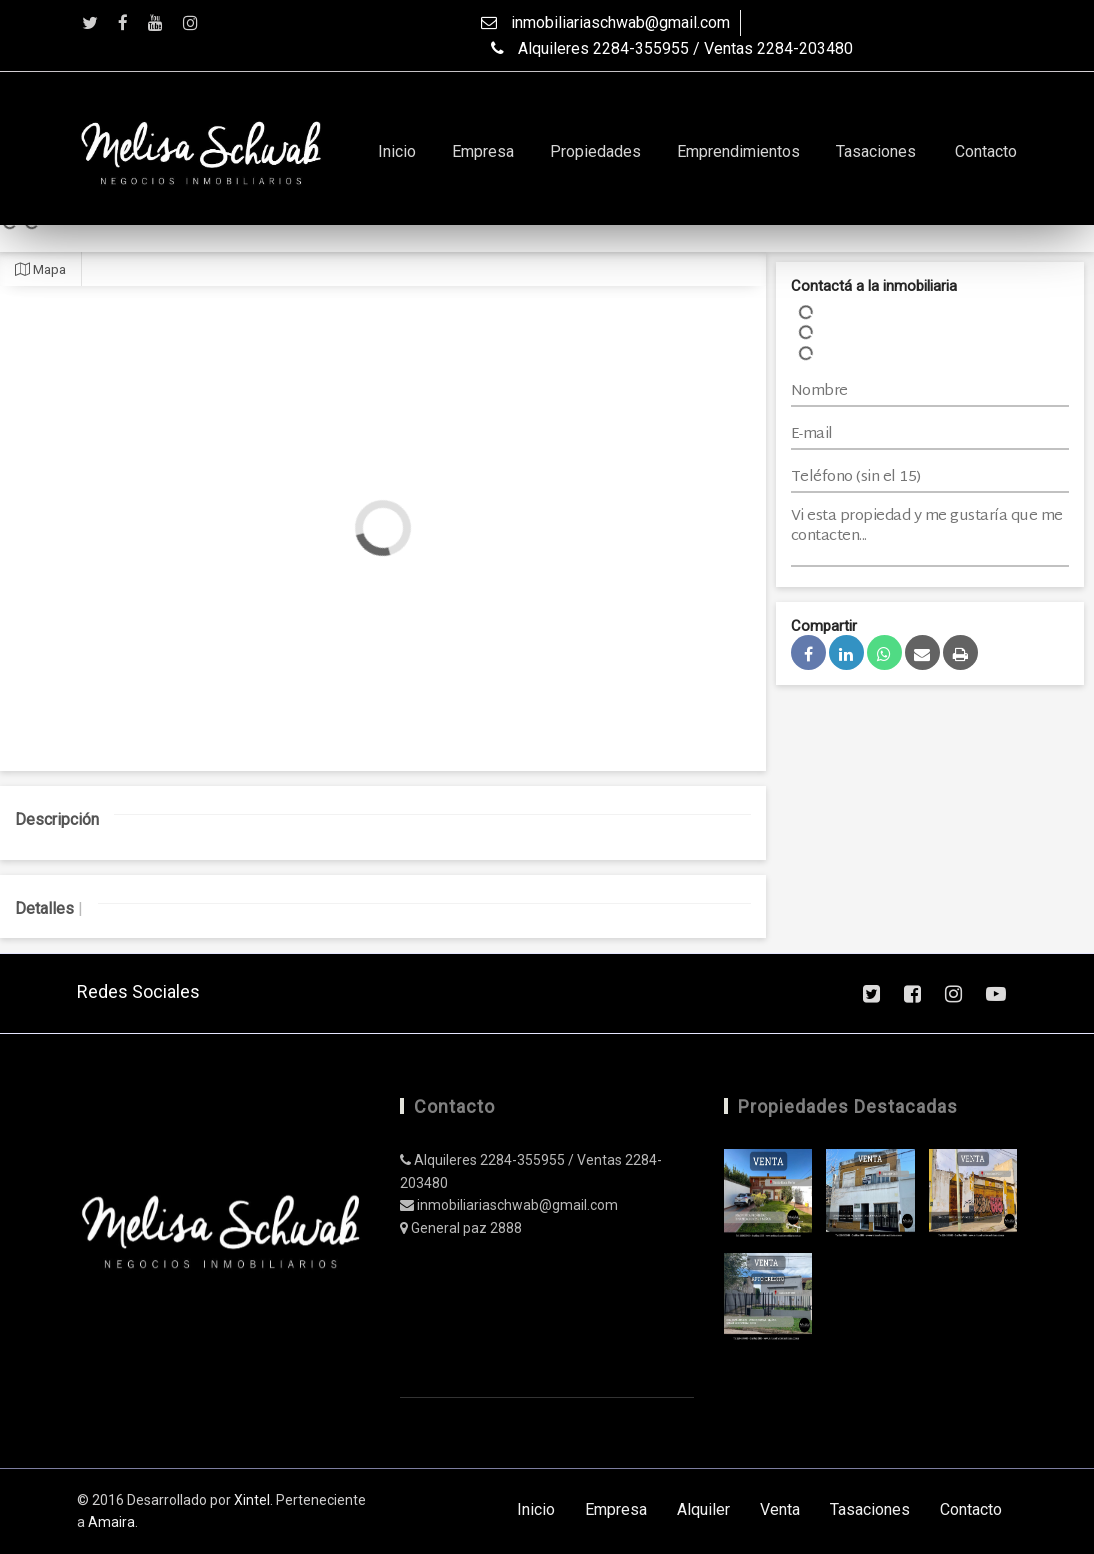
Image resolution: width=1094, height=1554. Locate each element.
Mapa (40, 269)
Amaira (111, 1522)
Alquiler (703, 1509)
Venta (780, 1509)
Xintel (252, 1500)
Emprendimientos (738, 151)
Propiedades (595, 151)
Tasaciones (876, 151)
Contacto (986, 151)
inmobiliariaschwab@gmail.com (605, 22)
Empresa (483, 151)
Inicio (397, 151)
